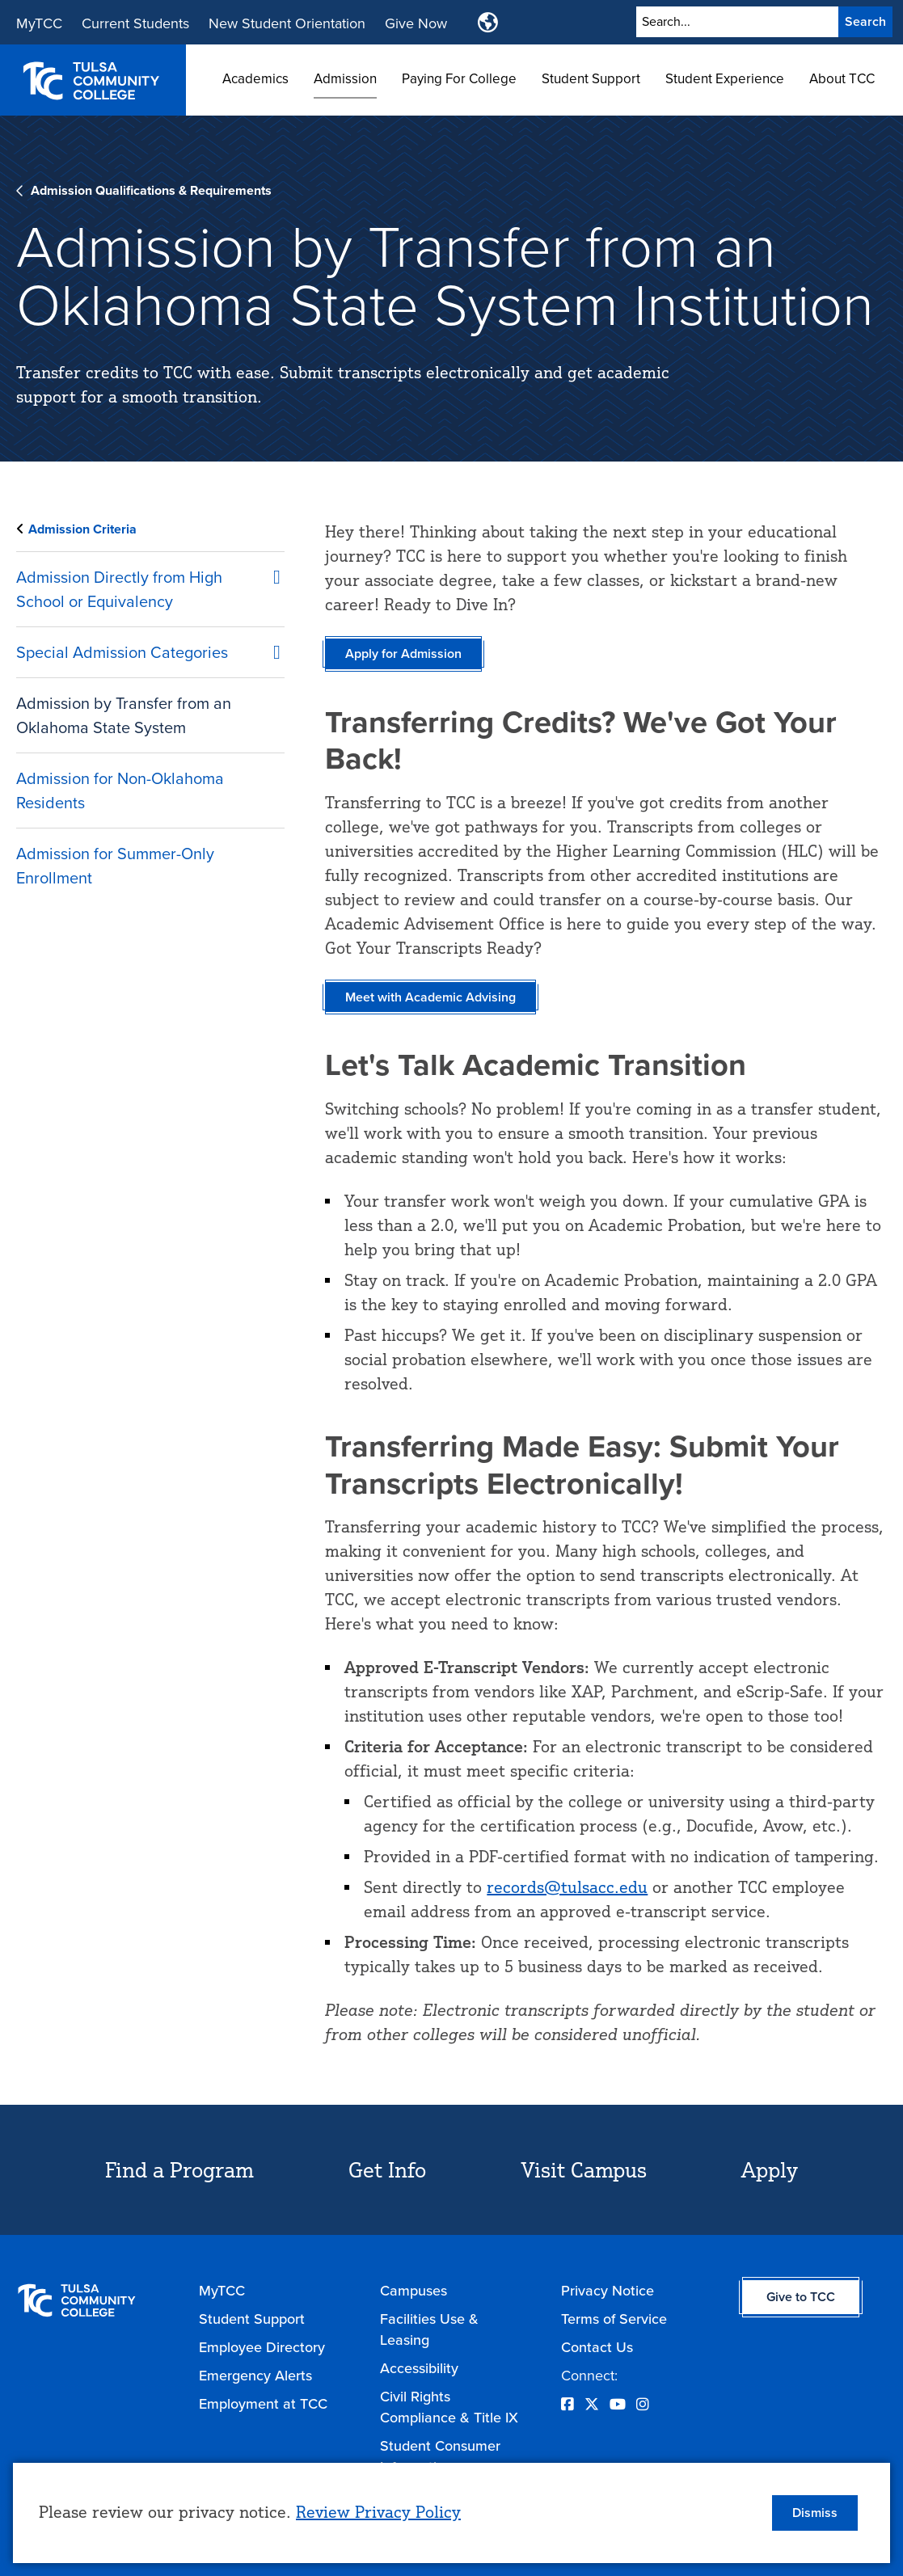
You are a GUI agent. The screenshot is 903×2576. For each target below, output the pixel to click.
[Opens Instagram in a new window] (642, 2404)
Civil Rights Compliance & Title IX (449, 2407)
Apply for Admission (403, 653)
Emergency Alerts (255, 2375)
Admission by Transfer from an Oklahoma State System (123, 715)
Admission (345, 79)
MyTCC (39, 23)
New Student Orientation (287, 23)
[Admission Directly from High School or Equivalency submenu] (268, 574)
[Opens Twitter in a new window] (591, 2404)
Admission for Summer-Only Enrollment (115, 865)
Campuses (413, 2290)
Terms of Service (614, 2318)
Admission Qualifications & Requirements (151, 190)
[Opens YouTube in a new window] (618, 2404)
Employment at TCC (263, 2403)
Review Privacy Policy (378, 2512)
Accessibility (419, 2368)
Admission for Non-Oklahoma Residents (120, 790)
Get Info (387, 2169)
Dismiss (815, 2512)
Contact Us (597, 2347)
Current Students (135, 23)
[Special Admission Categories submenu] (268, 649)
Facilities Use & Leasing (429, 2329)
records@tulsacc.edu (567, 1887)
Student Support (591, 79)
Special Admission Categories (122, 652)
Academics (255, 79)
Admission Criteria (82, 529)
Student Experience (724, 79)
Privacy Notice (607, 2290)
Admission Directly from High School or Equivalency (119, 589)
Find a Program (179, 2169)
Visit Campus (584, 2169)
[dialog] (451, 2513)
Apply (769, 2169)
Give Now (416, 23)
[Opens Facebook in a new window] (567, 2404)
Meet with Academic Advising (430, 997)
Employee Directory (262, 2347)
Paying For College (459, 79)
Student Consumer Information (440, 2456)
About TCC (842, 79)
